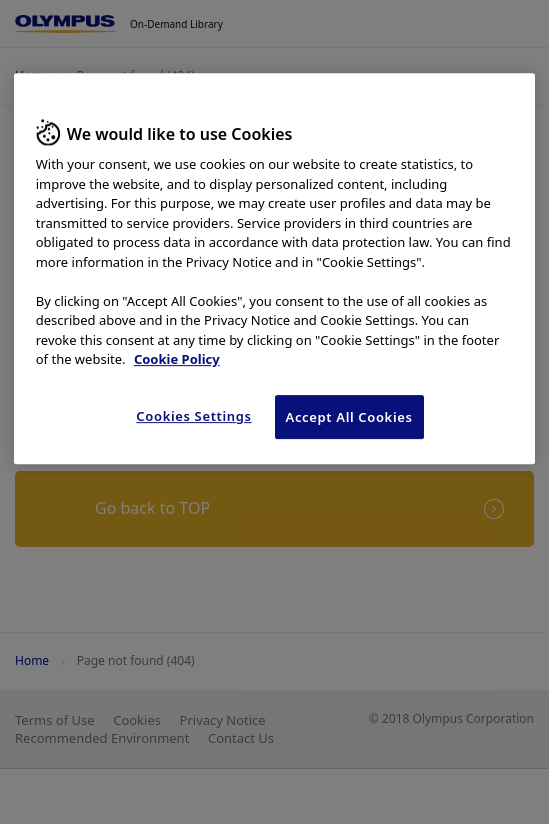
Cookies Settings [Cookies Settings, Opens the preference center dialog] (193, 416)
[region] (275, 268)
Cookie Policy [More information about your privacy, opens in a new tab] (177, 359)
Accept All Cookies (349, 417)
